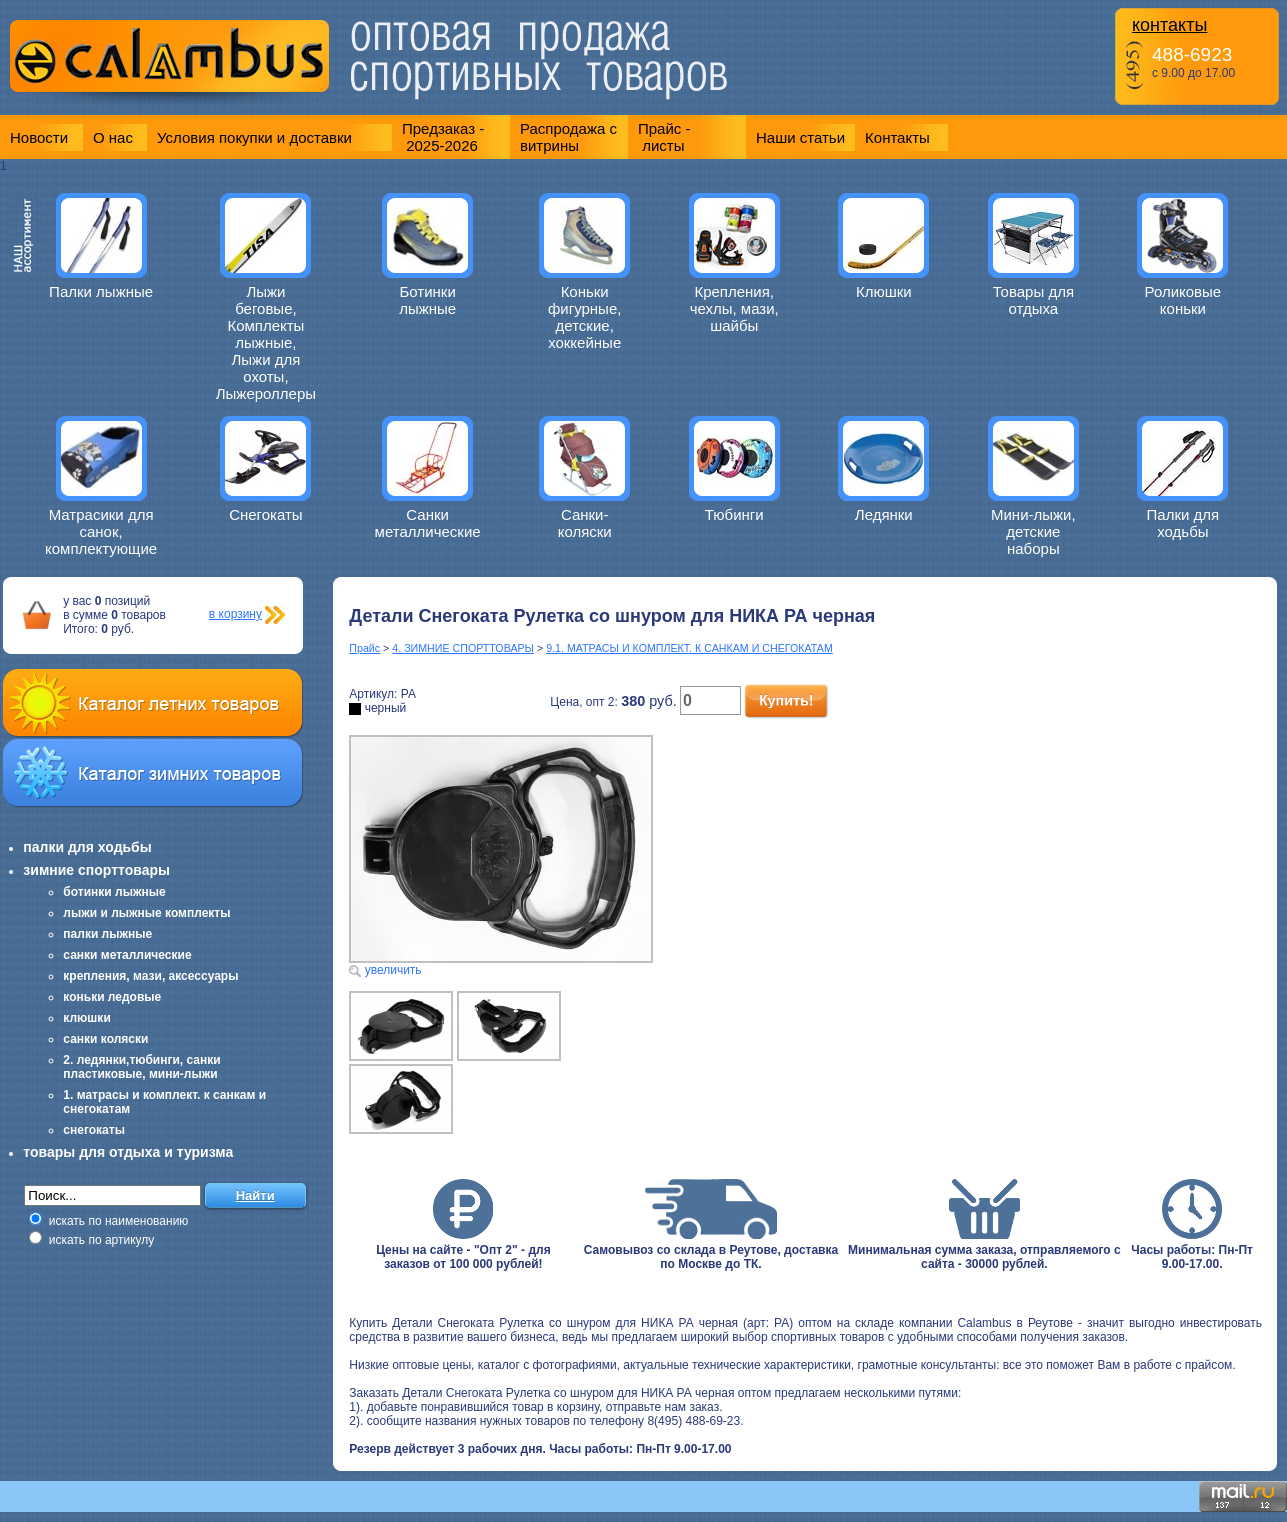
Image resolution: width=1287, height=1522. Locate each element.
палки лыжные (107, 934)
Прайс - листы (664, 137)
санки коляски (105, 1039)
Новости (39, 137)
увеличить (393, 970)
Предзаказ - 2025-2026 (443, 137)
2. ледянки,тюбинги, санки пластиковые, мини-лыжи (141, 1067)
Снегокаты (266, 514)
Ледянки (884, 514)
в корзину (235, 614)
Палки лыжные (101, 291)
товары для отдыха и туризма (128, 1152)
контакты (1169, 25)
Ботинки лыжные (427, 300)
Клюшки (884, 291)
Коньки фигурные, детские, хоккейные (584, 317)
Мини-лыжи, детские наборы (1033, 531)
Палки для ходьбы (1183, 523)
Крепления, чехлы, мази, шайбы (734, 308)
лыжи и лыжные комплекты (146, 913)
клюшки (86, 1018)
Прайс (364, 648)
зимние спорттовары (96, 870)
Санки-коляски (585, 523)
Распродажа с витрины (568, 137)
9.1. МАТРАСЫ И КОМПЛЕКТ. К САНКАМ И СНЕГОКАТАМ (689, 648)
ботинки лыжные (114, 892)
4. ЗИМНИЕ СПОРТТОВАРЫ (463, 648)
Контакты (897, 137)
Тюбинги (734, 514)
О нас (113, 137)
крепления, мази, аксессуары (150, 976)
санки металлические (127, 955)
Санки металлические (428, 523)
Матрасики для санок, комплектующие (101, 531)
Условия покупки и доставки (254, 137)
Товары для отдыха (1033, 300)
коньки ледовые (112, 997)
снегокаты (94, 1130)
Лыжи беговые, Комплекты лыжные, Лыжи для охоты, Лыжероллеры (266, 342)
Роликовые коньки (1183, 300)
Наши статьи (800, 137)
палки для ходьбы (87, 847)
